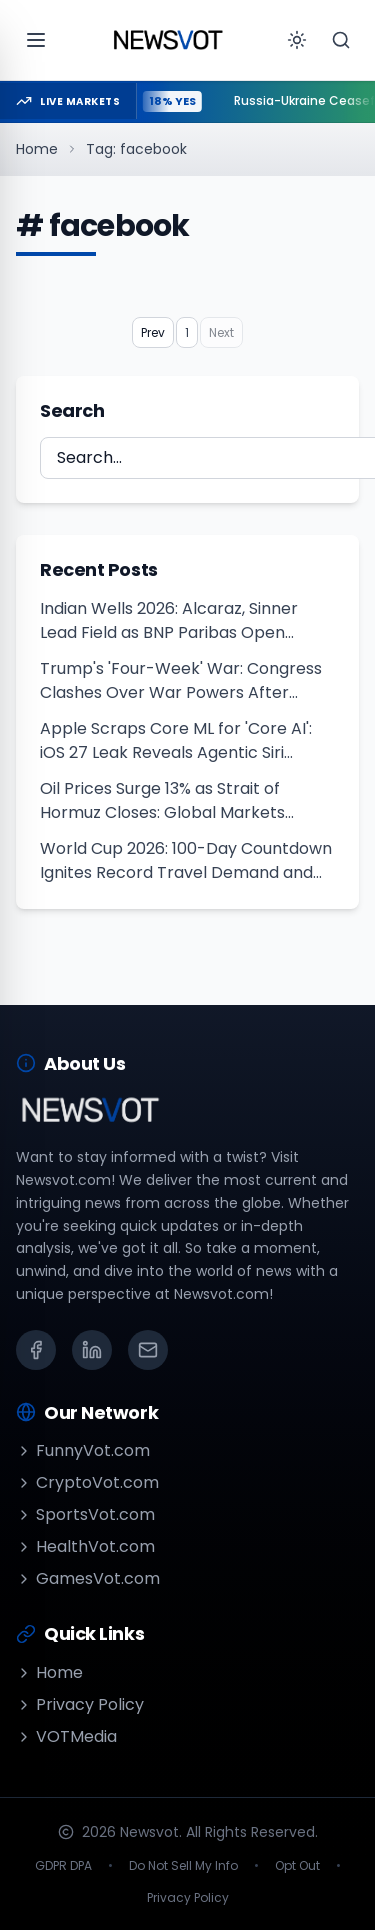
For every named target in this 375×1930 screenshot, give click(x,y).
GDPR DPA (63, 1866)
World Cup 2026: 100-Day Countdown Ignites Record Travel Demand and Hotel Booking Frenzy (186, 861)
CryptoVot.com (87, 1482)
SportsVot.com (85, 1514)
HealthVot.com (85, 1546)
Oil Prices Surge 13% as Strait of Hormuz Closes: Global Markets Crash (162, 801)
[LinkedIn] (92, 1350)
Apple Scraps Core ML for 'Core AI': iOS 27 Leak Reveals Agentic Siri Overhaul (176, 741)
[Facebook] (36, 1350)
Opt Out (297, 1866)
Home (37, 149)
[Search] (341, 40)
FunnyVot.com (83, 1450)
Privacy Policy (80, 1704)
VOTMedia (66, 1736)
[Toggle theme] (297, 40)
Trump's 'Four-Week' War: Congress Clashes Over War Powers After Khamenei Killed (181, 681)
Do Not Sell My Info (183, 1866)
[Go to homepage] (168, 40)
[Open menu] (36, 40)
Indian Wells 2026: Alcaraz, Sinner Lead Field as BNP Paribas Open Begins (169, 621)
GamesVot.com (88, 1578)
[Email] (148, 1350)
